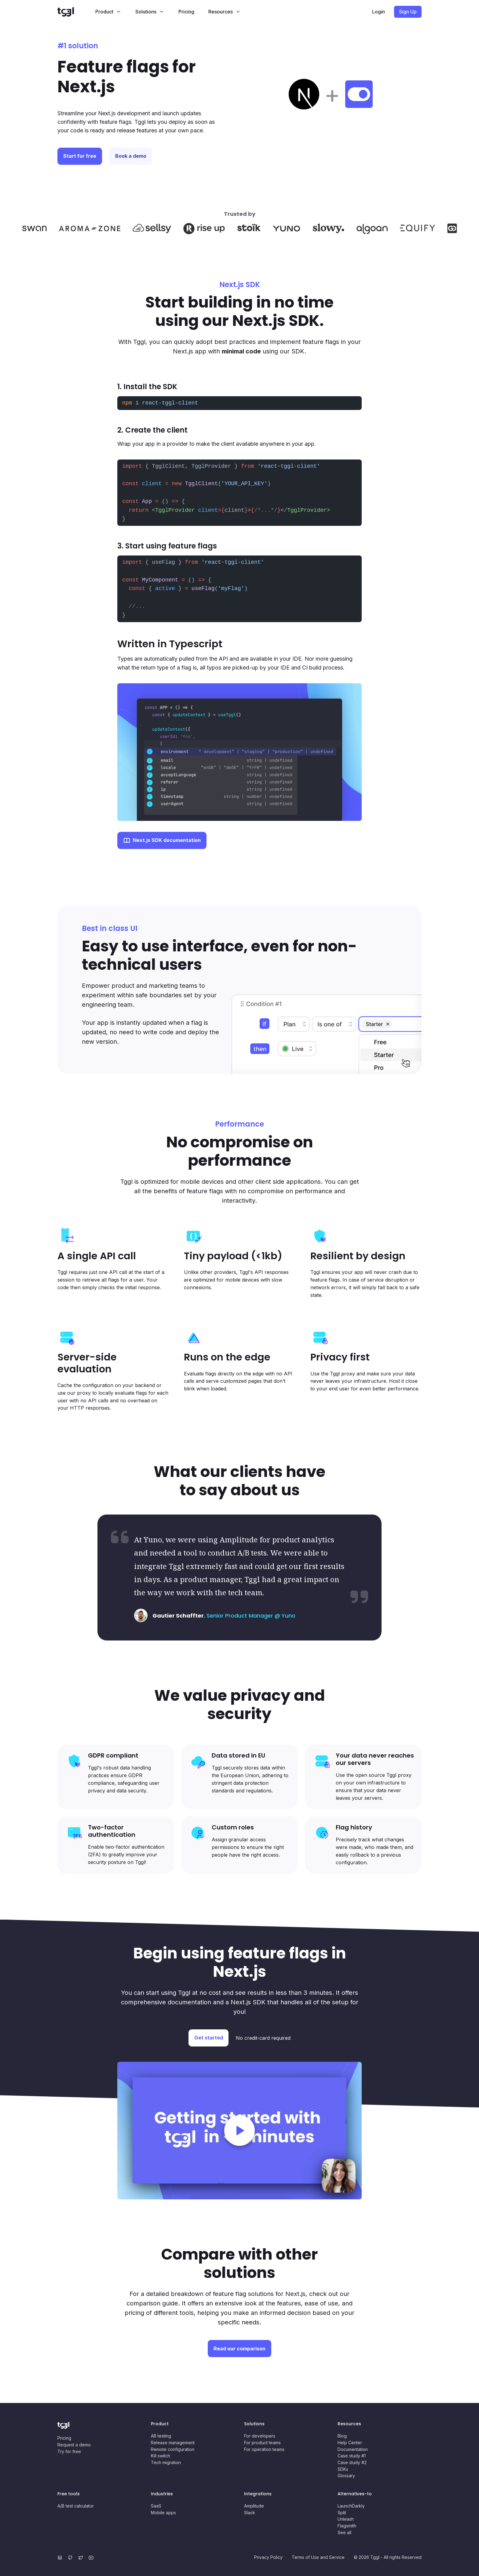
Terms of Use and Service (318, 2557)
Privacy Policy (268, 2557)
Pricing (186, 12)
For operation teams (264, 2449)
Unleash (346, 2519)
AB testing (161, 2435)
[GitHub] (71, 2557)
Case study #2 (352, 2462)
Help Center (350, 2442)
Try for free (69, 2451)
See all (344, 2532)
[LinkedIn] (61, 2557)
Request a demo (74, 2444)
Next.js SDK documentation (167, 840)
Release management (173, 2442)
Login (378, 12)
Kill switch (160, 2455)
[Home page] (72, 11)
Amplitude (254, 2505)
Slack (249, 2512)
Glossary (346, 2475)
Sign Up (408, 12)
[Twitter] (82, 2557)
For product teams (262, 2442)
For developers (259, 2435)
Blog (342, 2435)
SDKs (343, 2469)
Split (342, 2512)
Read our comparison (239, 2348)
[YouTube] (92, 2557)
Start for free (82, 156)
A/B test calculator (75, 2505)
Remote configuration (172, 2449)
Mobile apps (163, 2512)
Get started (208, 2038)
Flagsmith (347, 2525)
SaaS (156, 2505)
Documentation (353, 2449)
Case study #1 (352, 2455)
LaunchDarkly (351, 2505)
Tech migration (166, 2462)
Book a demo (139, 156)
